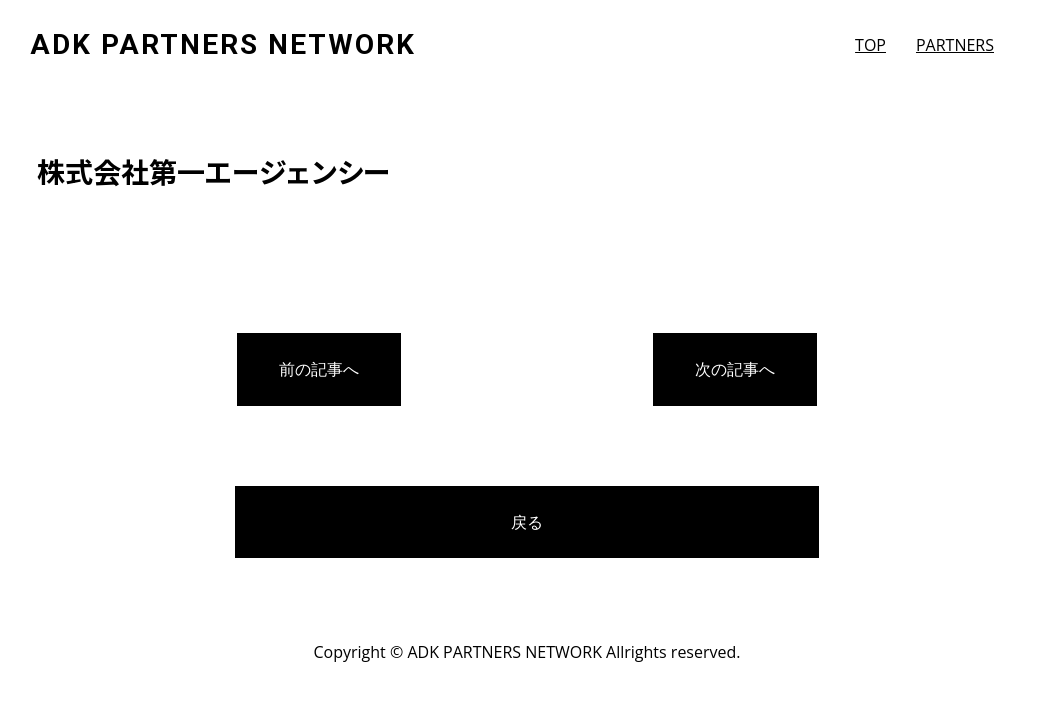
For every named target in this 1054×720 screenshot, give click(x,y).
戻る (527, 522)
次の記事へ (735, 369)
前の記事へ (319, 369)
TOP (870, 45)
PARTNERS (955, 45)
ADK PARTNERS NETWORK (223, 44)
